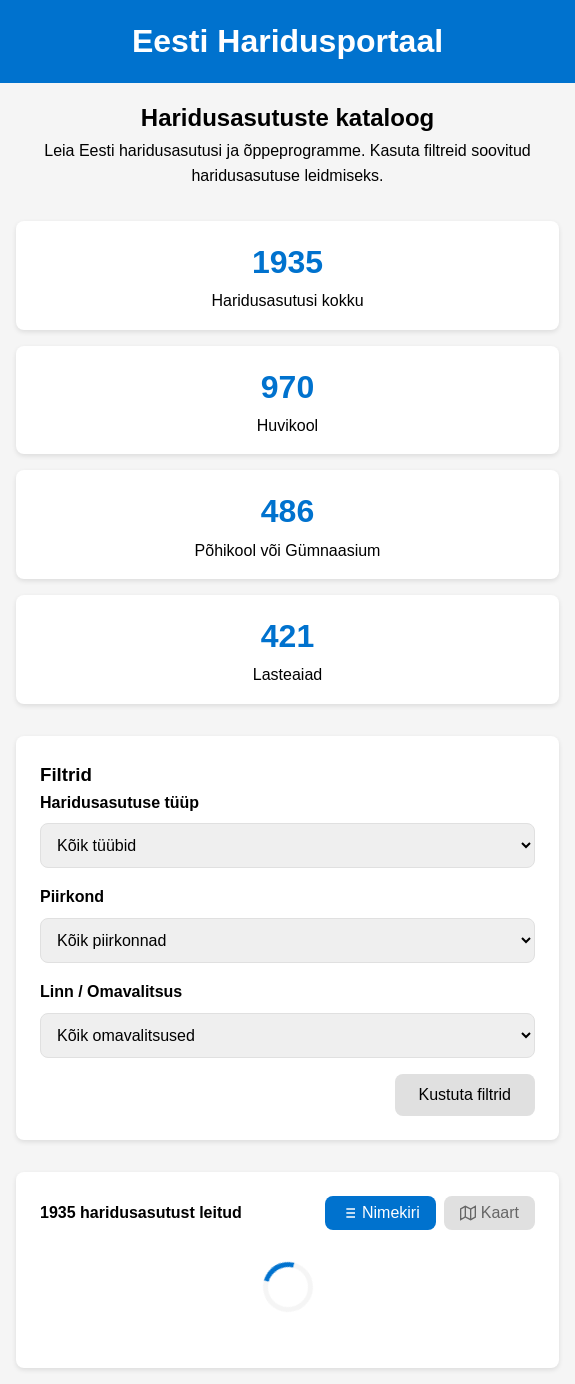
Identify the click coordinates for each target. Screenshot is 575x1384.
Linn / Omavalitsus (111, 991)
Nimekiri (380, 1213)
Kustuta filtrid (465, 1094)
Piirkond (72, 896)
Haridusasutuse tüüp (119, 802)
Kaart (489, 1213)
